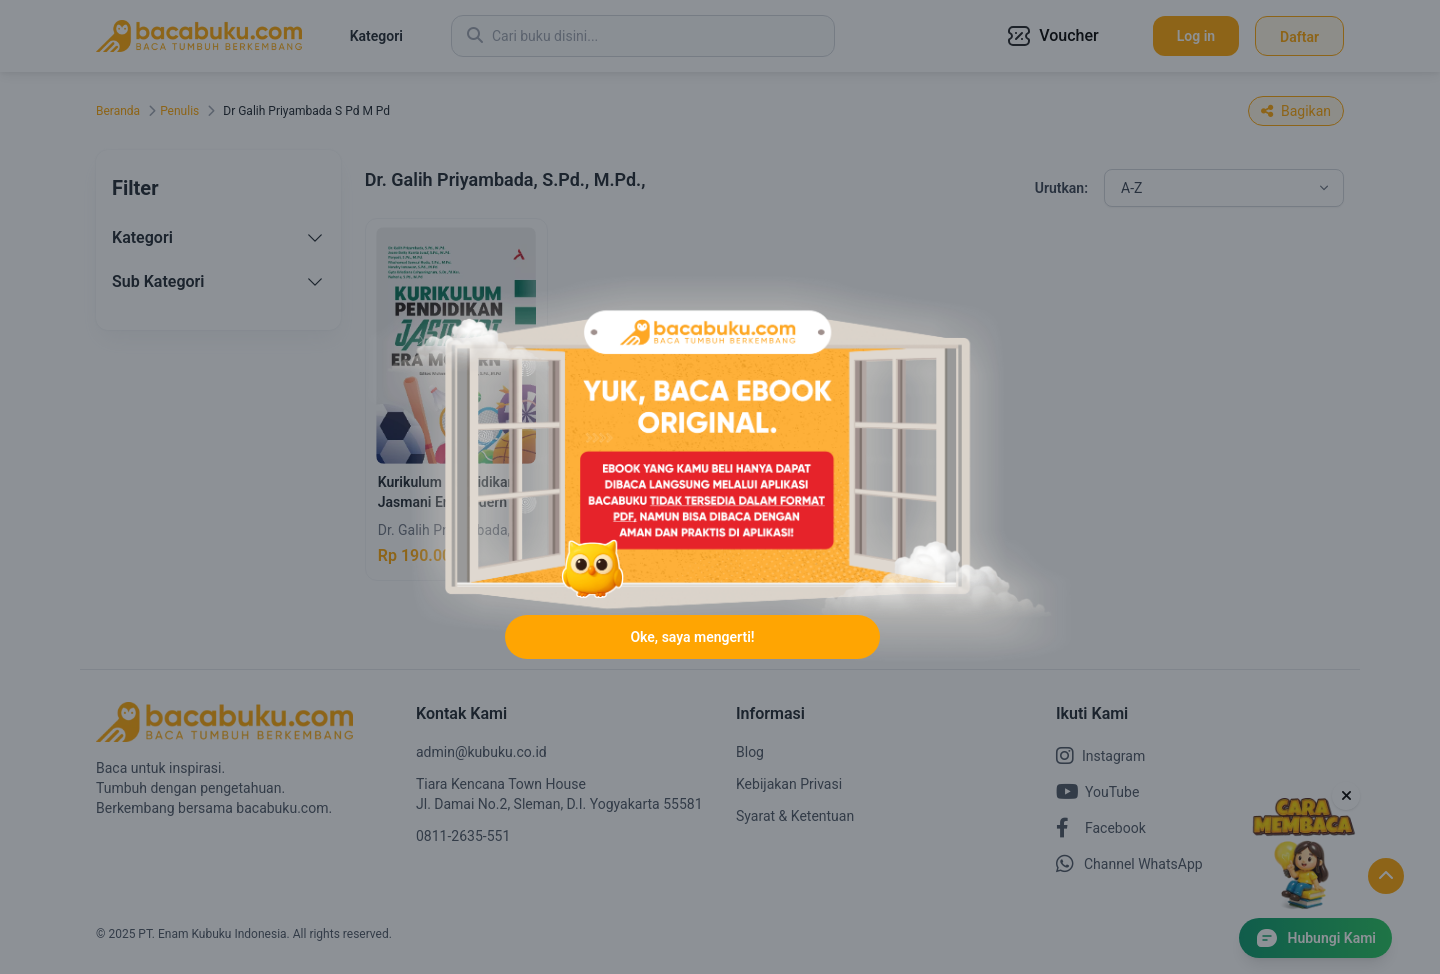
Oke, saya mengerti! (692, 637)
